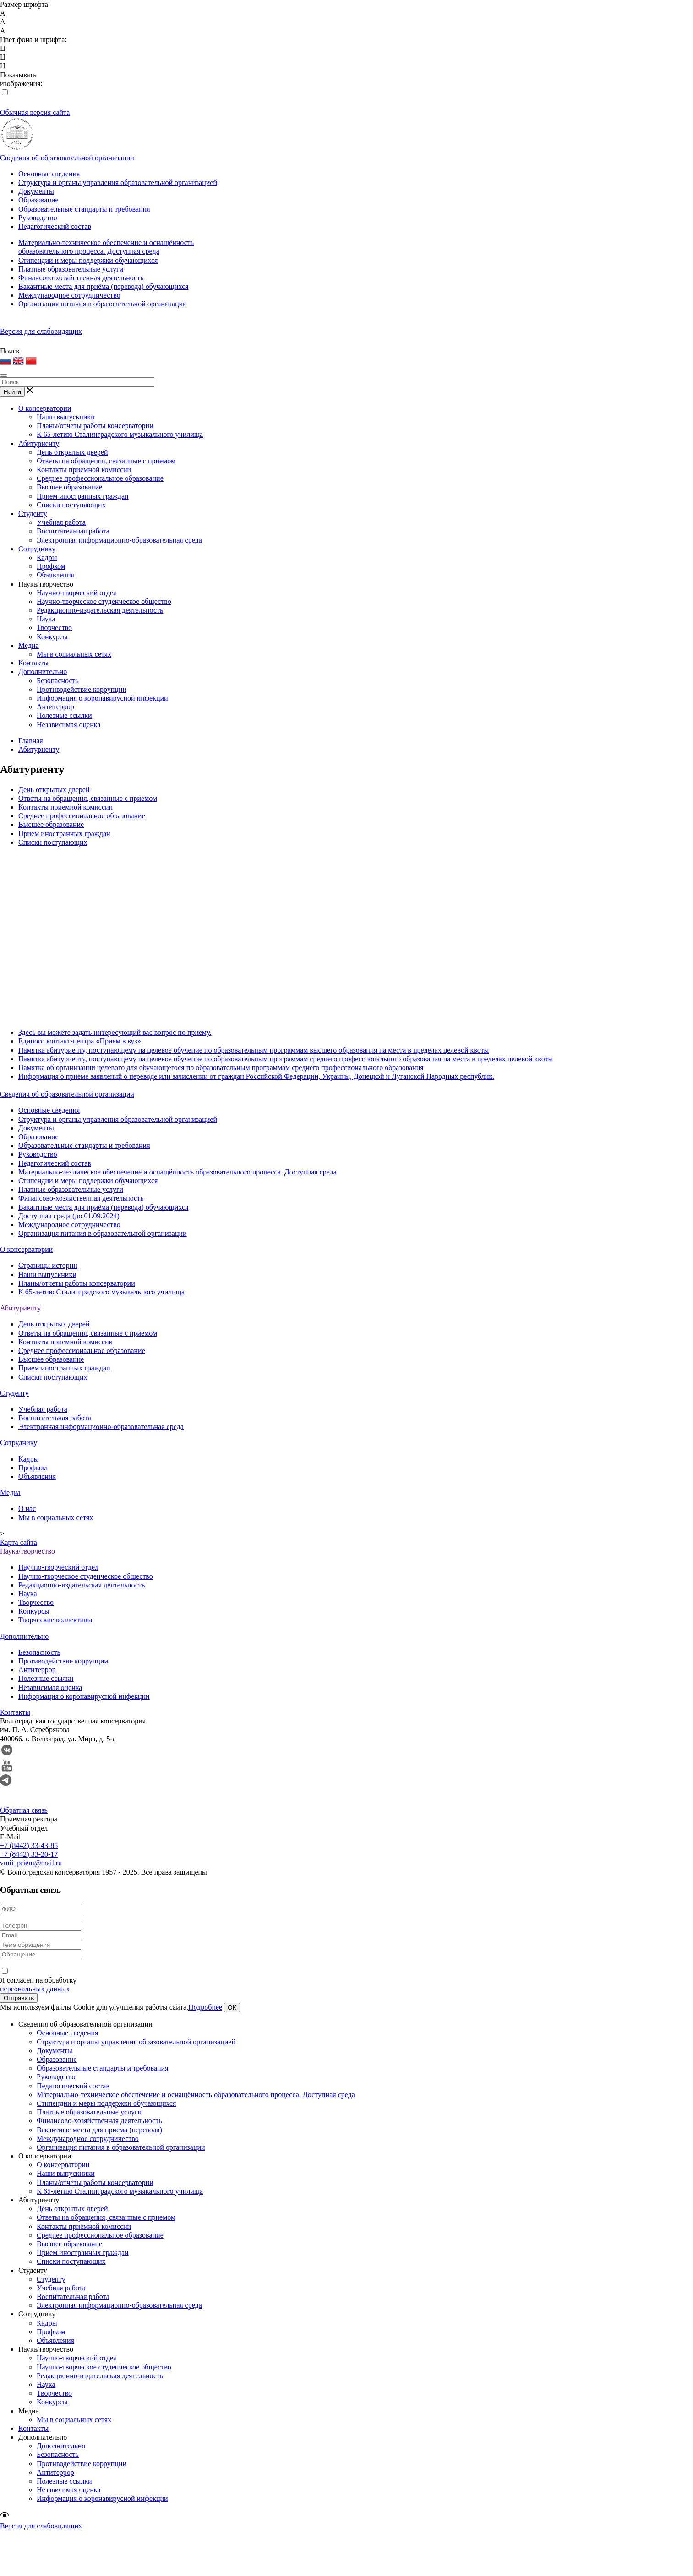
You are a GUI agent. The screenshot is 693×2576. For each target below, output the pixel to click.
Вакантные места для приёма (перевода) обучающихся (103, 286)
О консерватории (44, 408)
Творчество (54, 627)
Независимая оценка (68, 724)
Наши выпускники (66, 417)
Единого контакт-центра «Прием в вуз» (79, 1041)
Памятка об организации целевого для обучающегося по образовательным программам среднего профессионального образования (221, 1067)
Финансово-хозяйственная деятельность (81, 278)
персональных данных (35, 1989)
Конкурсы (52, 637)
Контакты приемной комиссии (84, 469)
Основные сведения (49, 174)
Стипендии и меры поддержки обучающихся (88, 260)
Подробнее (205, 2007)
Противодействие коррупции (81, 689)
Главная (30, 741)
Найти (12, 391)
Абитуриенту (38, 443)
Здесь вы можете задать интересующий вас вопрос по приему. (115, 1032)
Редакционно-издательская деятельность (100, 610)
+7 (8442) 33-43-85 (29, 1845)
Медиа (28, 645)
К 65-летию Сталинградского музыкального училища (120, 434)
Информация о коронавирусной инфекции (102, 698)
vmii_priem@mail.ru (31, 1863)
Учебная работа (61, 522)
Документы (36, 191)
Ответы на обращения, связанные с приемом (106, 461)
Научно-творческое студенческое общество (104, 601)
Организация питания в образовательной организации (102, 304)
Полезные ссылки (64, 715)
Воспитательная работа (73, 531)
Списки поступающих (71, 505)
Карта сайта (18, 1542)
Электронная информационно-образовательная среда (119, 540)
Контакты (33, 663)
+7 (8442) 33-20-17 (29, 1854)
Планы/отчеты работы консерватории (95, 425)
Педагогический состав (54, 226)
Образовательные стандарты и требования (84, 209)
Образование (38, 200)
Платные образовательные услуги (70, 269)
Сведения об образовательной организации (67, 158)
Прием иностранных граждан (83, 496)
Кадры (47, 557)
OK (232, 2007)
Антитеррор (55, 707)
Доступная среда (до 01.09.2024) (69, 1216)
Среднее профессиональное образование (100, 478)
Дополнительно (42, 671)
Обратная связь (24, 1810)
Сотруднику (36, 549)
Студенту (32, 513)
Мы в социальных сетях (74, 654)
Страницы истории (47, 1265)
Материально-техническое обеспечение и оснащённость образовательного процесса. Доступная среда (177, 1172)
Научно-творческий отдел (77, 593)
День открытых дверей (72, 452)
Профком (51, 566)
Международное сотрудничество (69, 295)
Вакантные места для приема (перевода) (99, 2130)
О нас (27, 1508)
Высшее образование (69, 487)
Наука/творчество (45, 584)
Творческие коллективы (55, 1620)
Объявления (55, 575)
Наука (46, 619)
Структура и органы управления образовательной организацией (117, 182)
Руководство (37, 218)
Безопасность (58, 681)
